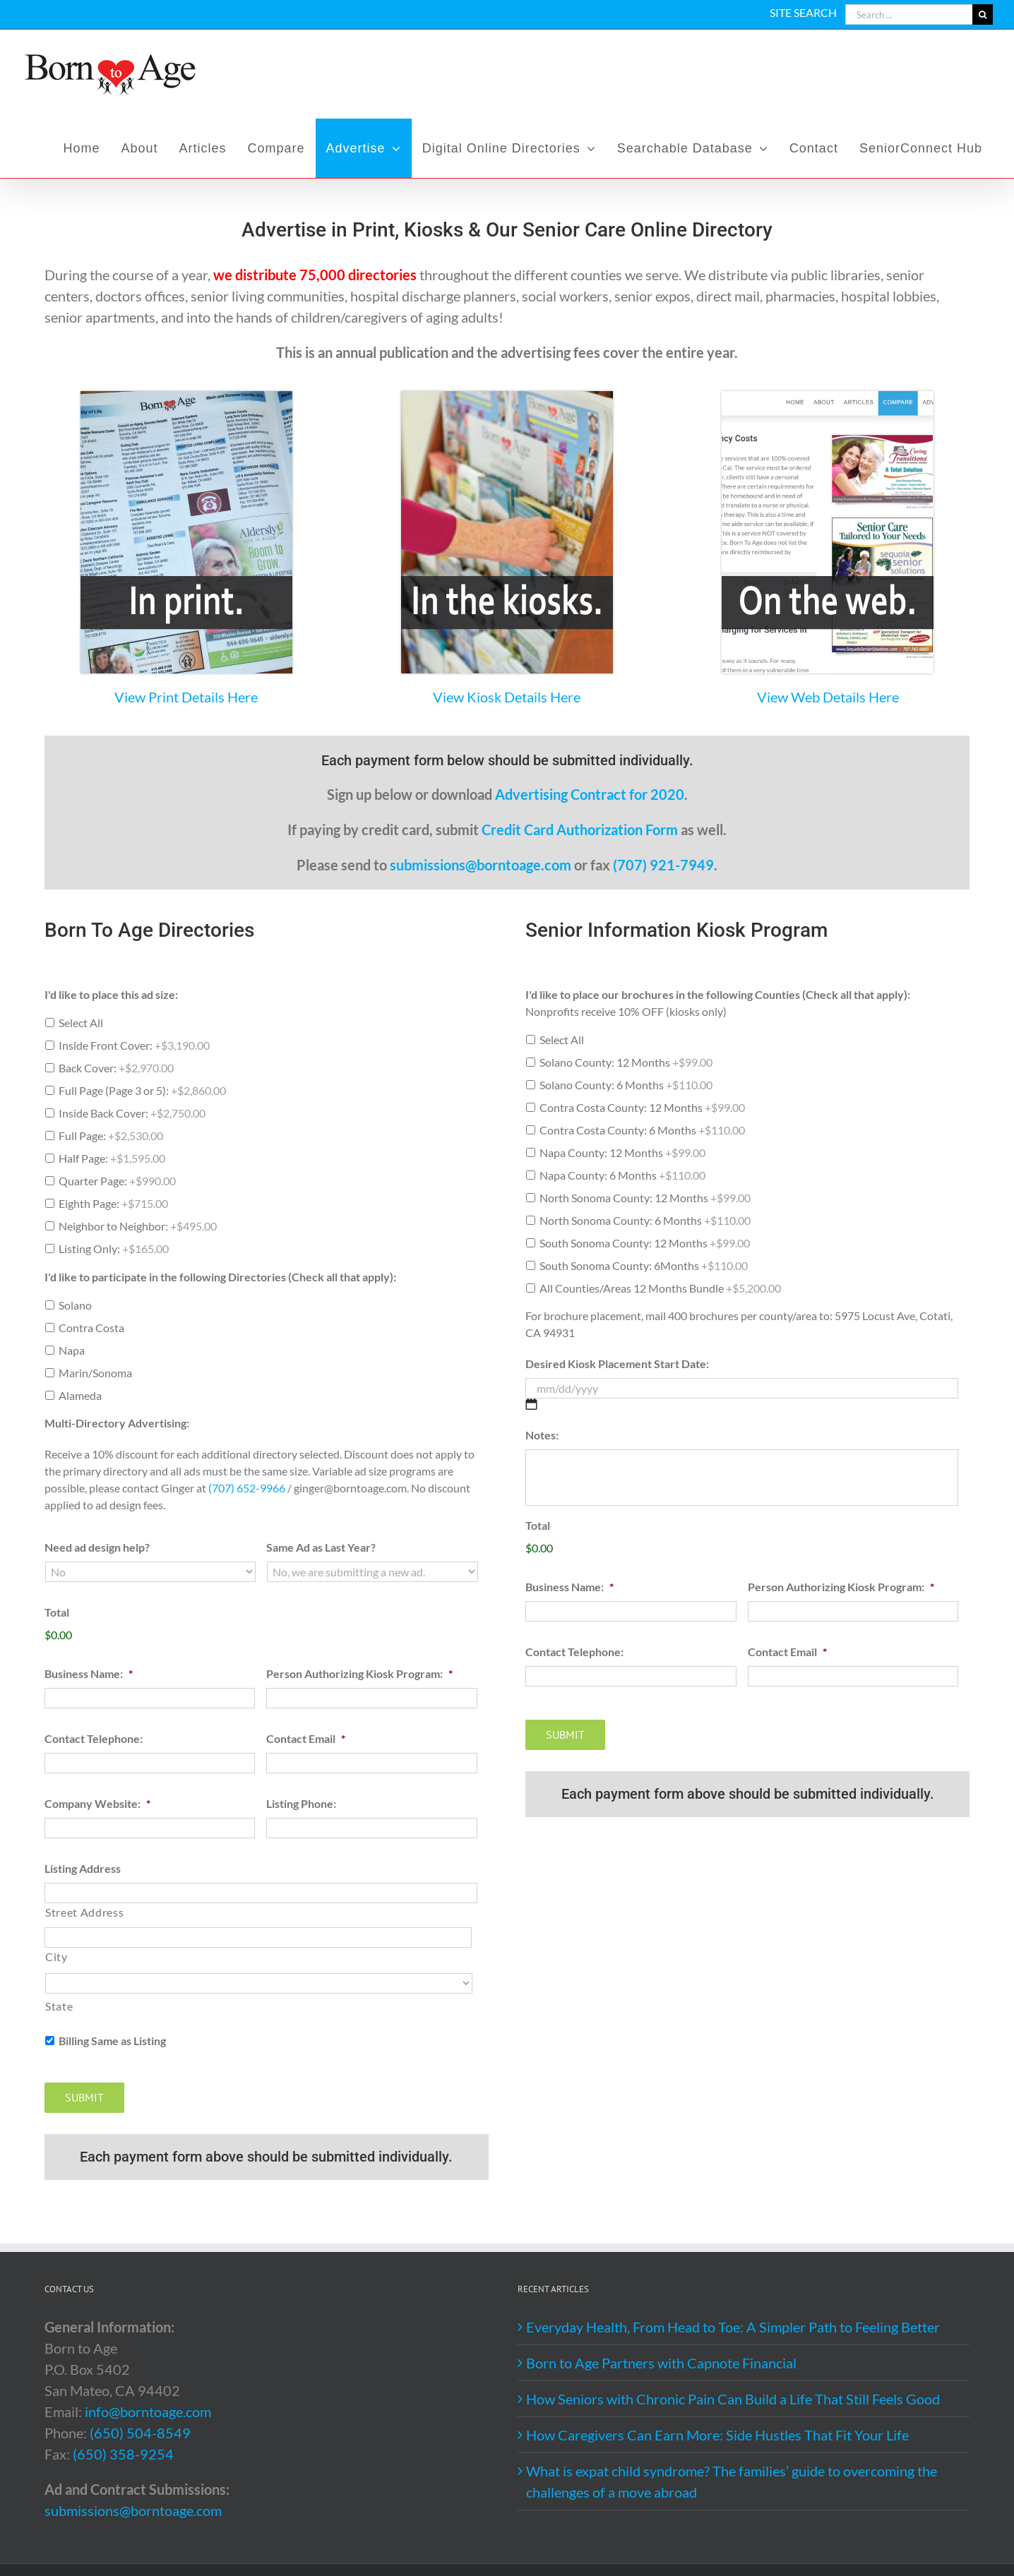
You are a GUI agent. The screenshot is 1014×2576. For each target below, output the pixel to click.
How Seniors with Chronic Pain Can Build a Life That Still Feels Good (733, 2398)
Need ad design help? (97, 1547)
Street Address (84, 1912)
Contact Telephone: (93, 1738)
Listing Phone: (301, 1803)
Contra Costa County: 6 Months (642, 1130)
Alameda (80, 1395)
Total (56, 1612)
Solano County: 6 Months (625, 1084)
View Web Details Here (828, 696)
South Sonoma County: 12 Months (644, 1243)
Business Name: (88, 1673)
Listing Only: (114, 1248)
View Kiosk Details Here (506, 696)
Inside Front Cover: (134, 1045)
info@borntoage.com (148, 2411)
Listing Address (82, 1868)
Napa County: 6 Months (622, 1175)
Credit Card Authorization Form (580, 829)
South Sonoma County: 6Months (643, 1265)
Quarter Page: (117, 1180)
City (56, 1956)
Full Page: (111, 1135)
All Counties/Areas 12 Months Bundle (660, 1288)
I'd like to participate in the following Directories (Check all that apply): (220, 1276)
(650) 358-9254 (123, 2453)
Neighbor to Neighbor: (138, 1226)
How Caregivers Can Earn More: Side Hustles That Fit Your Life (717, 2434)
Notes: (542, 1435)
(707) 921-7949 (663, 864)
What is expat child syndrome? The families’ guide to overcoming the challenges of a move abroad (731, 2481)
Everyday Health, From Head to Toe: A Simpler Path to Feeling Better (733, 2326)
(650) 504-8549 (140, 2432)
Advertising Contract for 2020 (589, 794)
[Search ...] (908, 14)
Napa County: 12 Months (622, 1152)
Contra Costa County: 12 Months (642, 1107)
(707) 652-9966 (246, 1487)
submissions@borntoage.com (480, 864)
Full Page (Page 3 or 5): (142, 1090)
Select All (81, 1022)
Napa (72, 1350)
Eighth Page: (113, 1203)
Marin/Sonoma (95, 1372)
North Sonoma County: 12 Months (645, 1197)
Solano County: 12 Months (625, 1062)
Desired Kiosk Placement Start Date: (617, 1363)
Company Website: (97, 1803)
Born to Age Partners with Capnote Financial (661, 2362)
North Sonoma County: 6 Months (645, 1220)
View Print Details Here (186, 696)
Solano (75, 1305)
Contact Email (305, 1738)
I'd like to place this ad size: (111, 994)
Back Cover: (116, 1067)
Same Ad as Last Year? (321, 1547)
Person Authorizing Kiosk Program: (359, 1673)
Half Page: (112, 1158)
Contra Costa (91, 1327)
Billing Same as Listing (112, 2040)
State (59, 2006)
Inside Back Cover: (132, 1113)
